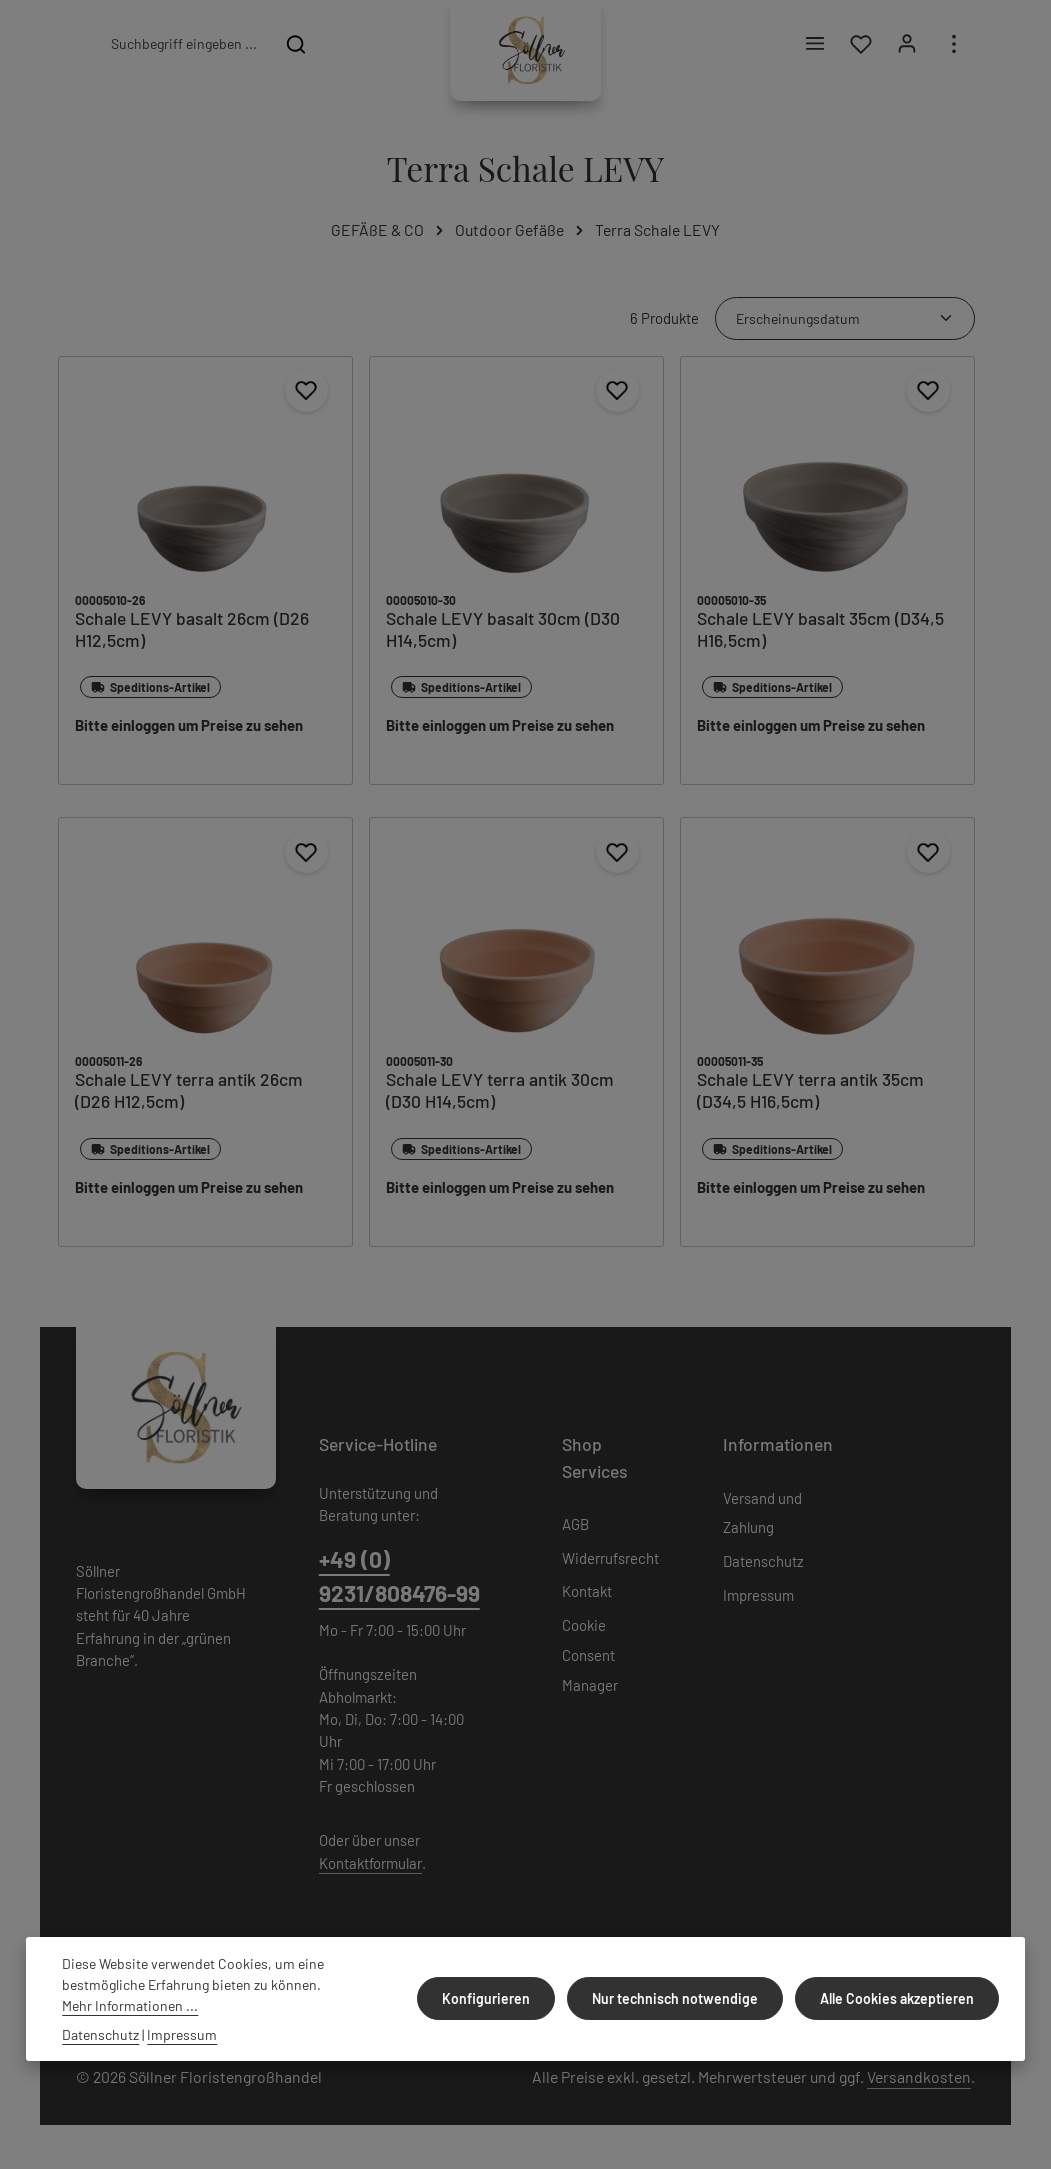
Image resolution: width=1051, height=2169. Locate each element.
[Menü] (812, 46)
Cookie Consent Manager (590, 1659)
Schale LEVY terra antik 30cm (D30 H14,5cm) (500, 1095)
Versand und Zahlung (762, 1517)
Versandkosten (919, 2080)
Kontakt (587, 1596)
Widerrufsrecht (610, 1562)
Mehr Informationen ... (130, 2005)
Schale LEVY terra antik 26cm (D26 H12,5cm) (189, 1095)
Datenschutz (763, 1565)
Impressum (758, 1599)
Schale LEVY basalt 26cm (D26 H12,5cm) (192, 633)
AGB (575, 1528)
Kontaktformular (370, 1867)
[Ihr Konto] (906, 46)
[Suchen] (296, 46)
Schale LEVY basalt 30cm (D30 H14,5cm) (503, 633)
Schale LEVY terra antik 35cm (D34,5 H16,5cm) (810, 1095)
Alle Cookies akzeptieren (899, 1998)
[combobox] (183, 46)
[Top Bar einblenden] (953, 46)
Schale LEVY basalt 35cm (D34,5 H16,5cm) (820, 633)
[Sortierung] (845, 322)
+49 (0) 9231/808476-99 (399, 1580)
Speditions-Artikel (150, 692)
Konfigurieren (496, 1998)
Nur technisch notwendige (681, 1998)
